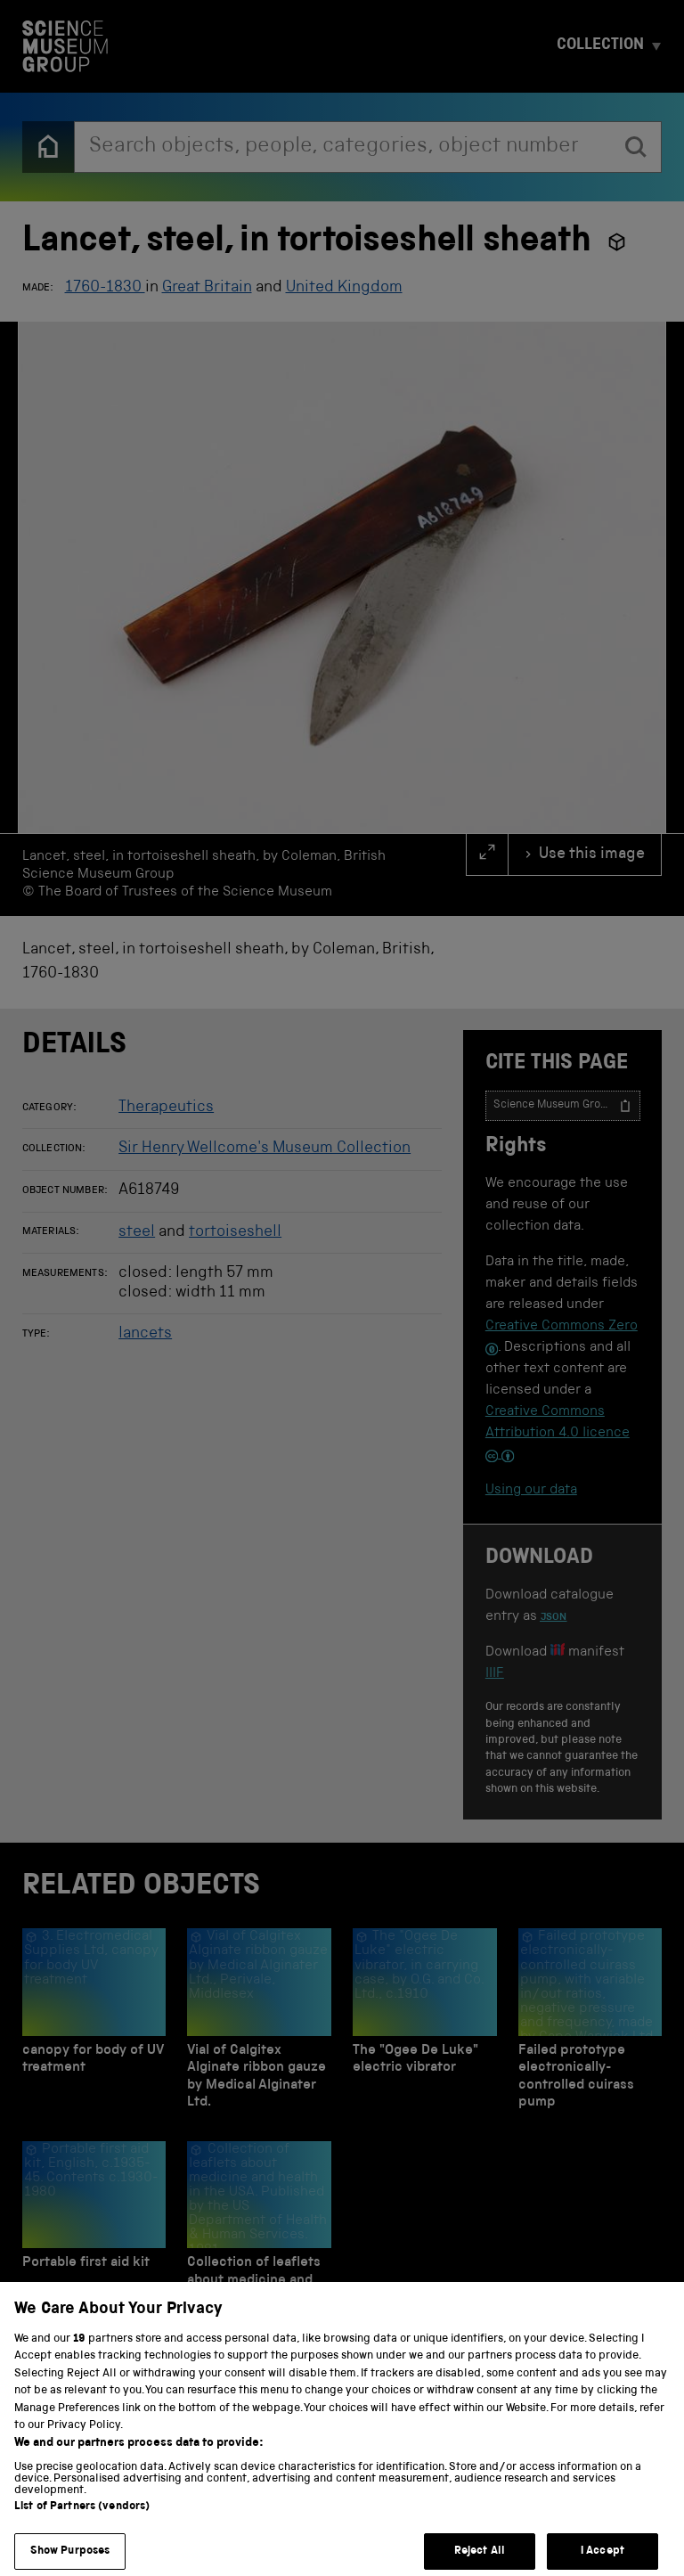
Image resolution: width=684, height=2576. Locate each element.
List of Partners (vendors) (82, 2541)
